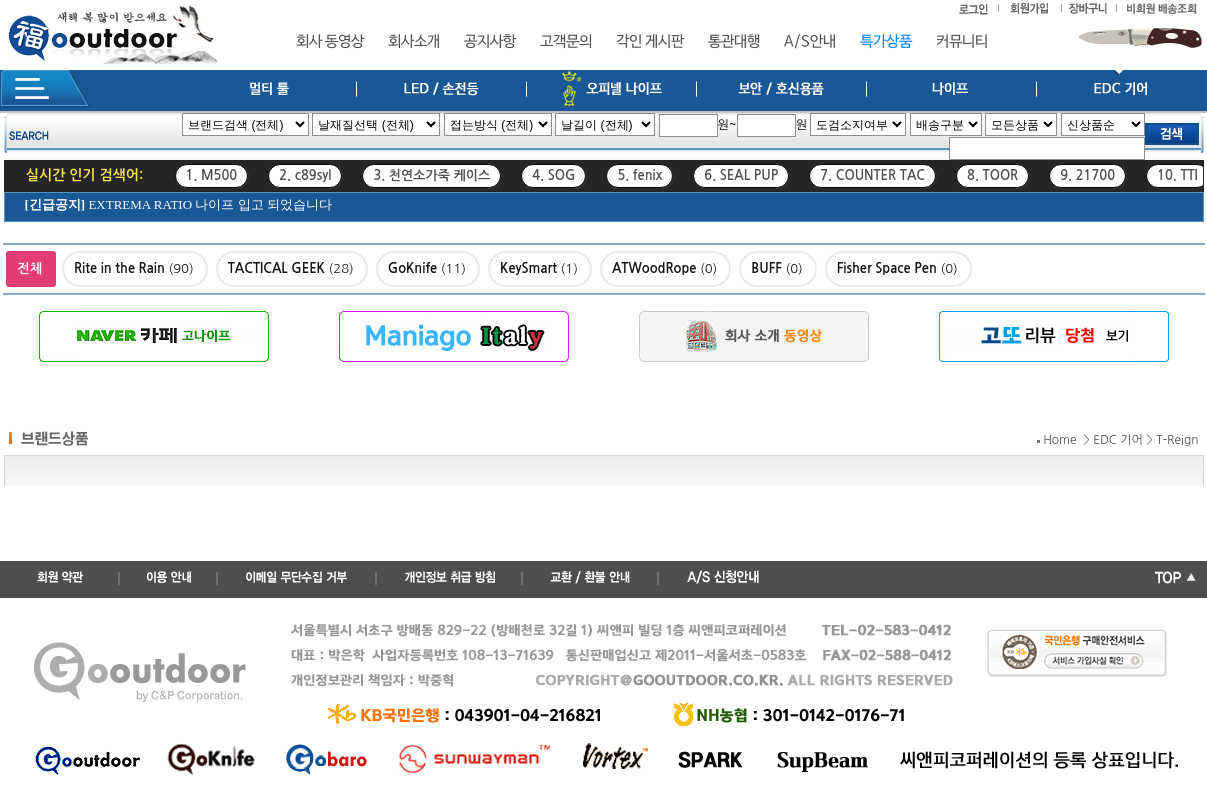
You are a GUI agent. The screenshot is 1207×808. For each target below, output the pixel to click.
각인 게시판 (650, 42)
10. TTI (1177, 175)
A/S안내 (810, 42)
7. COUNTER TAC (872, 175)
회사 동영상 (330, 42)
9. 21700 (1087, 175)
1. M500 (212, 175)
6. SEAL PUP (741, 175)
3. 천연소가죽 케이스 (431, 175)
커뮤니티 (962, 42)
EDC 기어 (1118, 440)
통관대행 (734, 42)
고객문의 (566, 42)
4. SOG (553, 175)
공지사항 (490, 42)
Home (1059, 440)
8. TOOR (992, 175)
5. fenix (639, 175)
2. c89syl (305, 175)
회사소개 (414, 42)
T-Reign (1177, 440)
